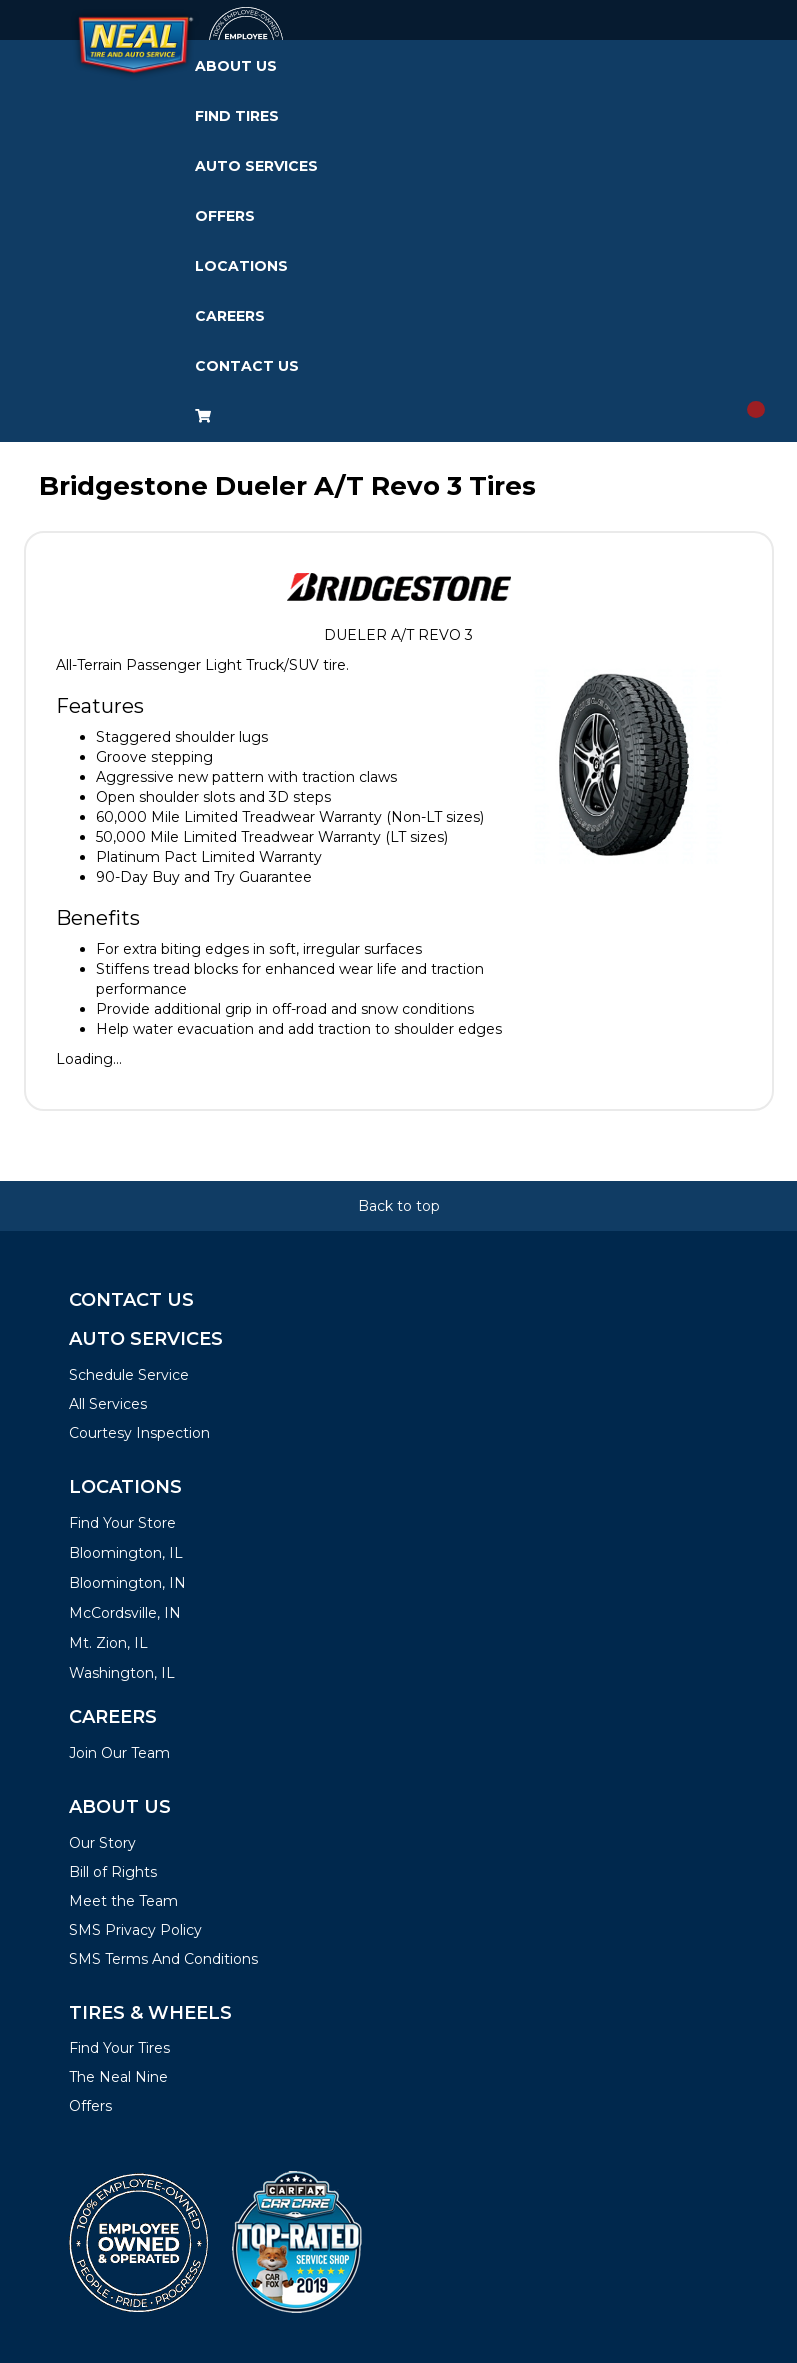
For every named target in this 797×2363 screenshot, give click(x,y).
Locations (241, 266)
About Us (236, 66)
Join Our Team (119, 1753)
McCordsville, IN (125, 1613)
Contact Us (247, 366)
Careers (230, 316)
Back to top (399, 1206)
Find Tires (237, 116)
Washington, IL (122, 1673)
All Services (108, 1404)
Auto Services (256, 166)
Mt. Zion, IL (108, 1643)
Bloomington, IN (127, 1583)
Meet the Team (123, 1901)
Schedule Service (129, 1375)
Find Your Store (122, 1523)
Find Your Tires (119, 2048)
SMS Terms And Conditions (163, 1959)
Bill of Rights (113, 1872)
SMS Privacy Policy (135, 1930)
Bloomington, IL (126, 1553)
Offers (225, 216)
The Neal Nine (118, 2077)
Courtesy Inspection (139, 1433)
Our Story (102, 1843)
